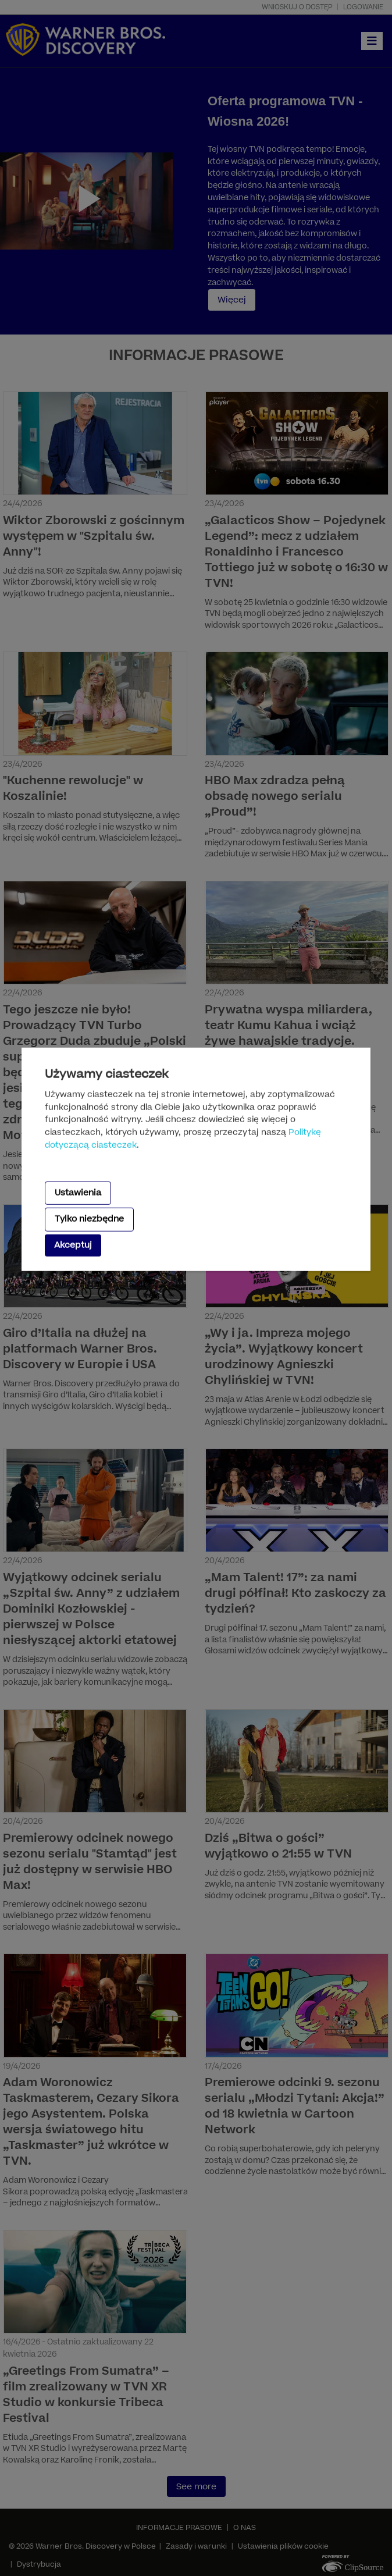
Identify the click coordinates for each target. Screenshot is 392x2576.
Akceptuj (73, 1245)
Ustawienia (78, 1193)
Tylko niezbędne (89, 1219)
